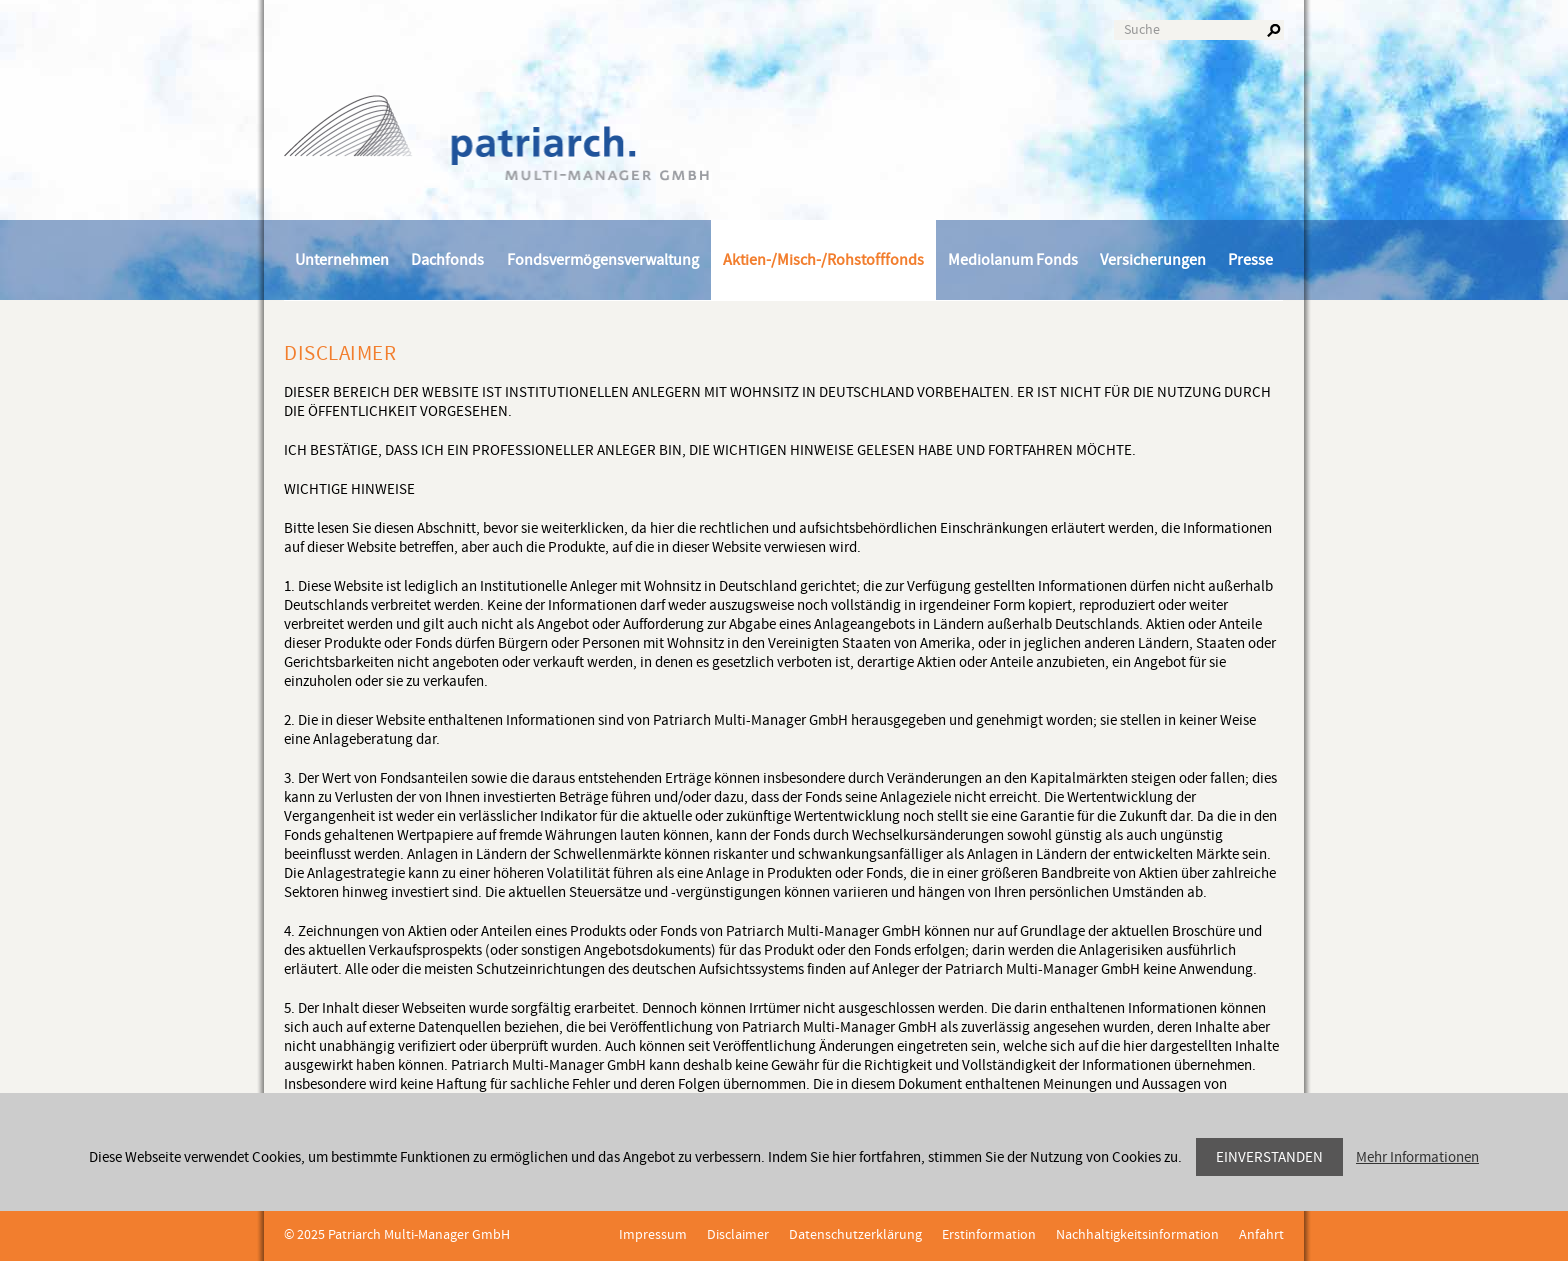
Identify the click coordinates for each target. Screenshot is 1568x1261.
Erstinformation (989, 1235)
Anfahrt (1261, 1235)
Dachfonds (447, 260)
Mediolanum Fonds (1013, 260)
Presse (1250, 260)
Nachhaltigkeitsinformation (1137, 1235)
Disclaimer (738, 1235)
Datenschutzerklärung (855, 1235)
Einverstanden (1269, 1157)
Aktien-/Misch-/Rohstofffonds (823, 260)
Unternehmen (342, 260)
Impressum (653, 1235)
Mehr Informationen (1417, 1157)
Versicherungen (1153, 260)
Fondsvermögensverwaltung (603, 260)
